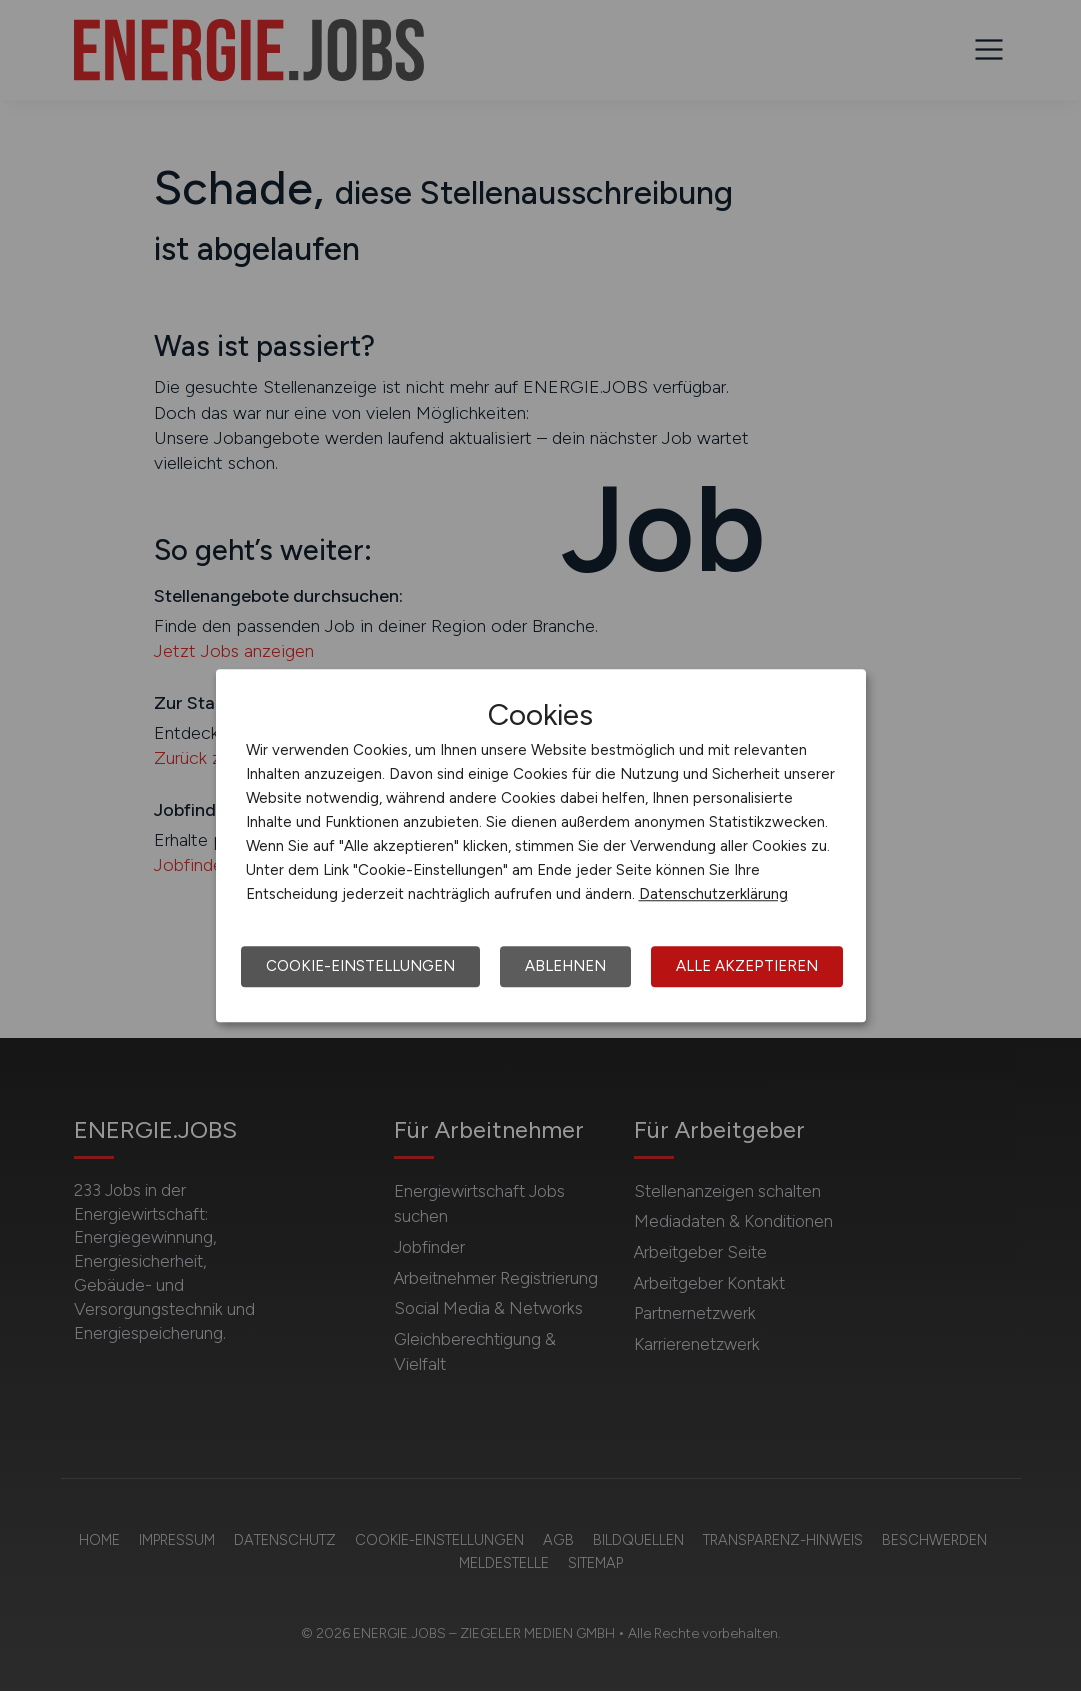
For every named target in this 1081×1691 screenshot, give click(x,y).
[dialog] (541, 846)
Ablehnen (565, 966)
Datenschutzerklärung (713, 894)
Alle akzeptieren (747, 966)
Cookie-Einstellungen (360, 966)
